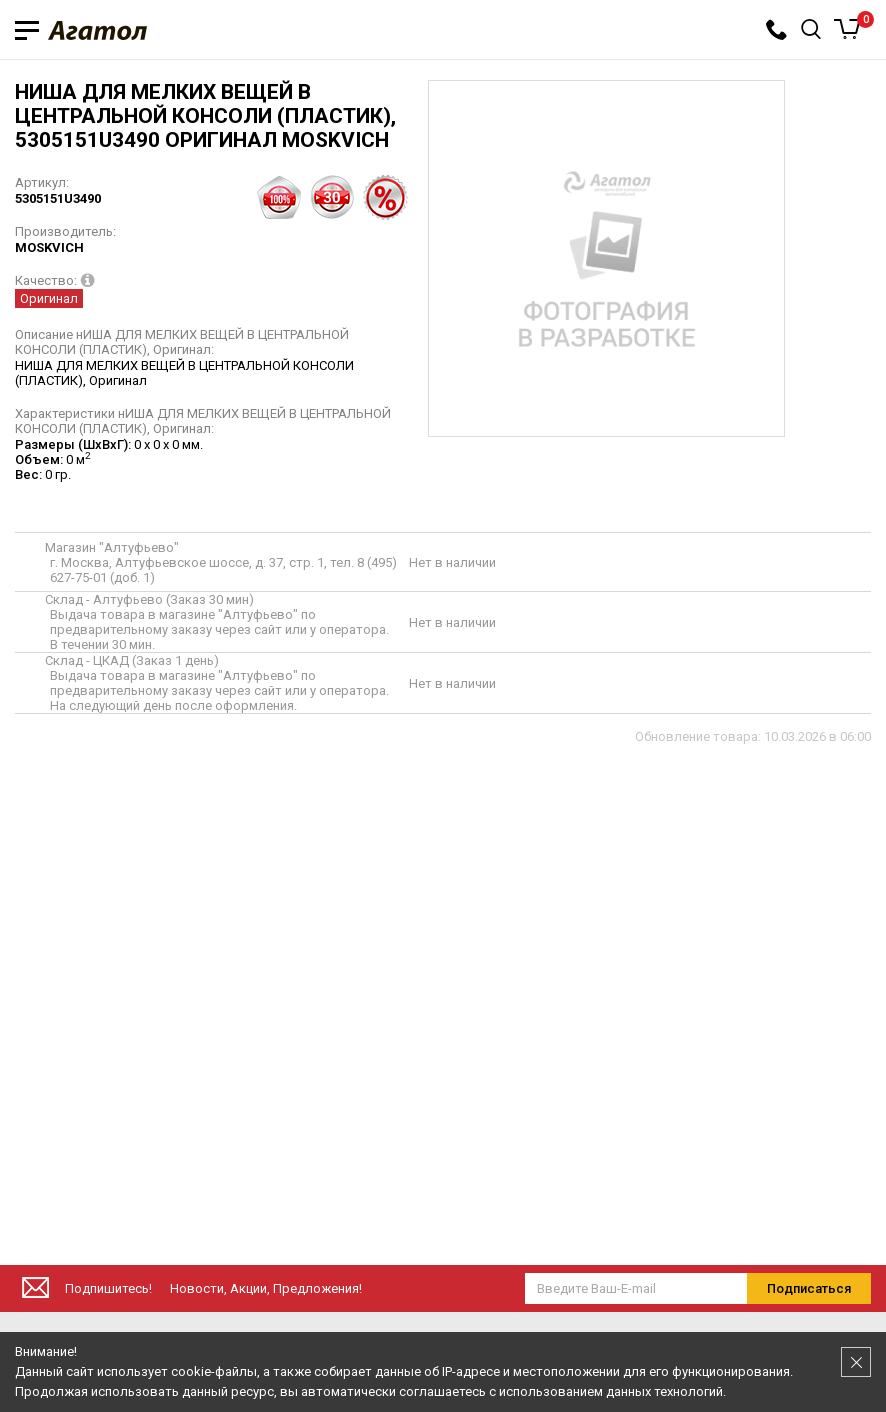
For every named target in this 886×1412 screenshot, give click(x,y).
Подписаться (809, 1288)
